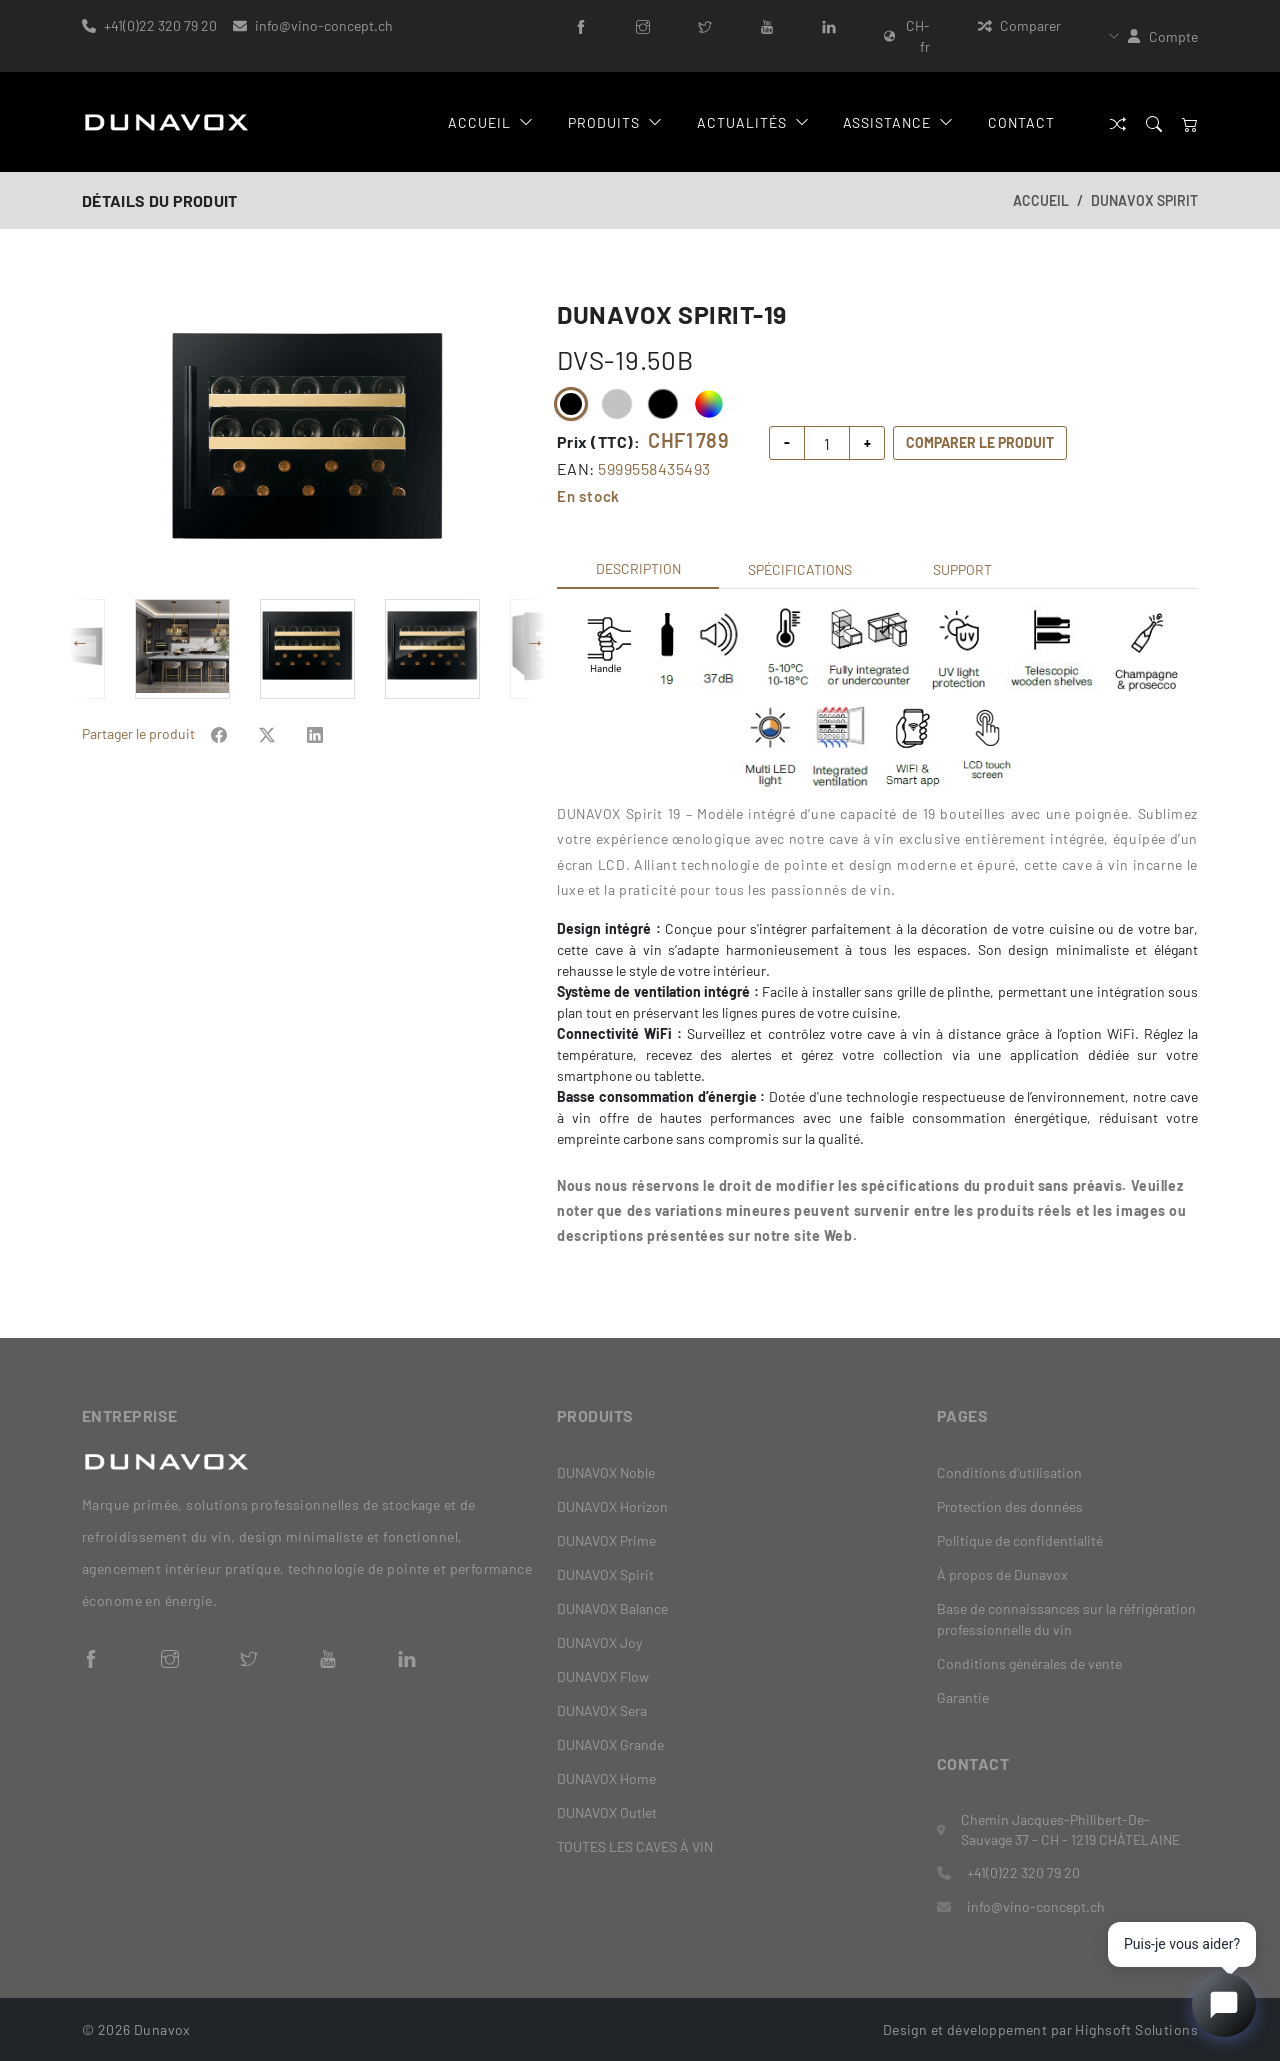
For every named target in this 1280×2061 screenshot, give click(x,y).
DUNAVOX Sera (602, 1710)
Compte (1173, 36)
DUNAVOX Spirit (1144, 200)
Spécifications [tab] (800, 569)
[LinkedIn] (829, 25)
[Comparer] (1118, 122)
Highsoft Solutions (1136, 2028)
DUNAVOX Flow (603, 1676)
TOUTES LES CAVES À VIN (635, 1846)
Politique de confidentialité (1020, 1540)
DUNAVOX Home (606, 1778)
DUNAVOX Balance (612, 1608)
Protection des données (1010, 1506)
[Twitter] (705, 25)
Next (535, 642)
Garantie (963, 1697)
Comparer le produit (980, 442)
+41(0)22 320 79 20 (160, 25)
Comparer (1019, 25)
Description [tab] (638, 568)
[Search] (1154, 122)
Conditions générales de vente (1029, 1663)
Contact (1021, 122)
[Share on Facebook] (219, 733)
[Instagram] (643, 25)
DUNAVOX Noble (606, 1472)
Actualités (753, 122)
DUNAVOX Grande (610, 1744)
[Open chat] (1224, 2005)
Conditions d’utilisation (1009, 1472)
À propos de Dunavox (1002, 1574)
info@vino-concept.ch (324, 25)
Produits (615, 122)
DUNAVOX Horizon (612, 1506)
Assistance (898, 122)
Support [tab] (962, 569)
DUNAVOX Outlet (607, 1812)
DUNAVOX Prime (606, 1540)
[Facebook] (581, 25)
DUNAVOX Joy (599, 1642)
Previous (80, 642)
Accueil (490, 122)
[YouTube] (767, 25)
